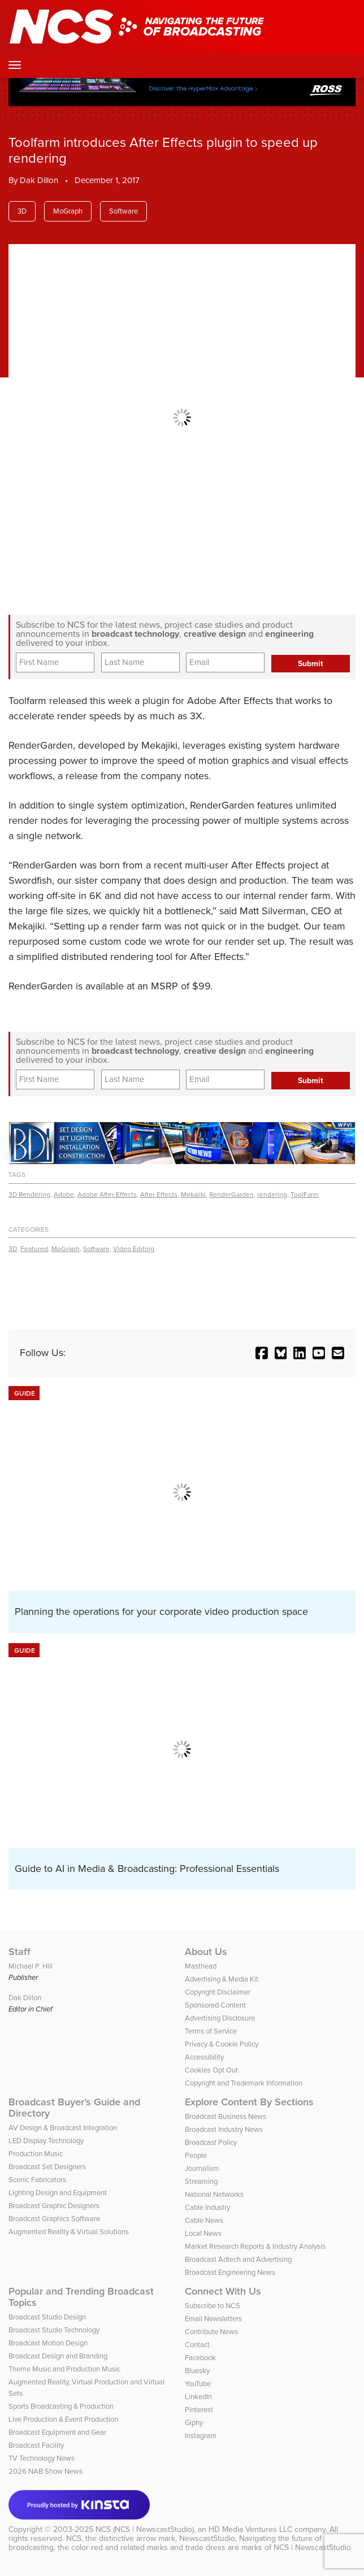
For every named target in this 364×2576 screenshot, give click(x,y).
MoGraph (68, 211)
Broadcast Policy (211, 2142)
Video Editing (133, 1249)
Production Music (35, 2153)
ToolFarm (305, 1194)
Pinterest (199, 2409)
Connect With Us (223, 2291)
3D (22, 211)
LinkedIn (198, 2396)
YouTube (198, 2383)
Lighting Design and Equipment (57, 2192)
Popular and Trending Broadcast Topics (81, 2297)
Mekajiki (193, 1194)
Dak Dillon (39, 180)
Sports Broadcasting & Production (61, 2406)
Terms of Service (211, 2031)
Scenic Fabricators (37, 2179)
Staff (19, 1951)
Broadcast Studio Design (47, 2317)
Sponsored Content (215, 2005)
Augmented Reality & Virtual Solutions (68, 2231)
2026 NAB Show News (45, 2471)
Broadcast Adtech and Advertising (238, 2259)
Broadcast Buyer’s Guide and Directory (74, 2107)
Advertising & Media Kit (221, 1979)
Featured (34, 1249)
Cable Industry (207, 2207)
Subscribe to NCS (212, 2305)
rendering (272, 1194)
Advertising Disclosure (220, 2018)
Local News (203, 2233)
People (196, 2155)
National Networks (214, 2194)
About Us (206, 1951)
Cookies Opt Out (211, 2070)
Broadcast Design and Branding (57, 2356)
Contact (197, 2344)
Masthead (200, 1966)
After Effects (158, 1194)
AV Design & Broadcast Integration (62, 2127)
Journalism (202, 2168)
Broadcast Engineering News (230, 2272)
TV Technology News (41, 2458)
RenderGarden (231, 1194)
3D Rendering (29, 1194)
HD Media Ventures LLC (250, 2529)
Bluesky (197, 2370)
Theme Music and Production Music (64, 2369)
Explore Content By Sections (249, 2102)
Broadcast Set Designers (47, 2166)
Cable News (204, 2220)
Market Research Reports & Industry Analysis (255, 2246)
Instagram (200, 2435)
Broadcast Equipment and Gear (57, 2432)
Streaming (201, 2181)
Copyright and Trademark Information (243, 2083)
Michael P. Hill (30, 1966)
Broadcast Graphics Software (54, 2218)
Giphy (194, 2422)
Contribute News (211, 2331)
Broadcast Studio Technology (53, 2330)
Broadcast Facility (36, 2445)
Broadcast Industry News (224, 2129)
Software (123, 211)
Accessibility (204, 2057)
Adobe (64, 1194)
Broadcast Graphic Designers (53, 2205)
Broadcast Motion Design (48, 2343)
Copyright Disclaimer (217, 1992)
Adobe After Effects (107, 1194)
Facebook (200, 2357)
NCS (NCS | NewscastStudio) (145, 2529)
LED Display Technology (46, 2140)
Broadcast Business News (225, 2116)
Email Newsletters (213, 2318)
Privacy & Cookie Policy (221, 2044)
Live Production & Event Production (63, 2419)
